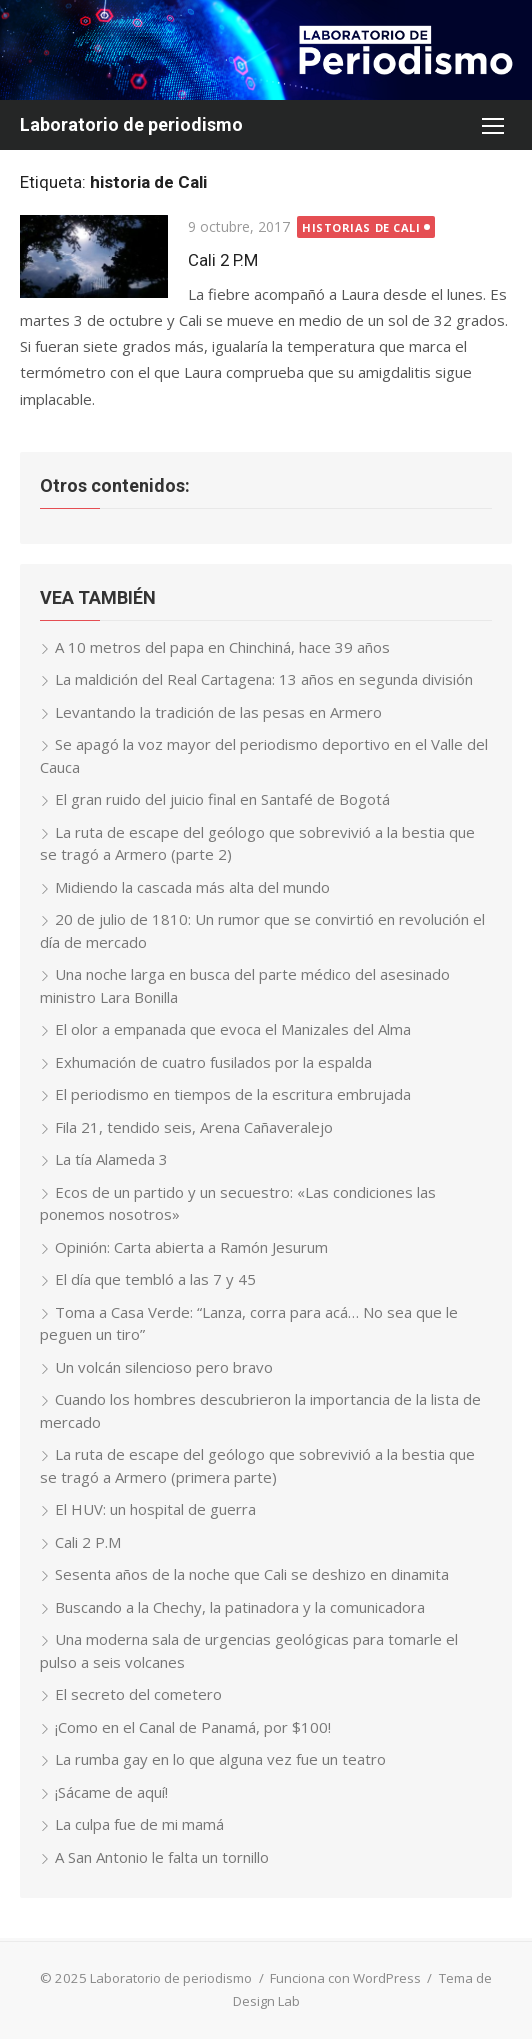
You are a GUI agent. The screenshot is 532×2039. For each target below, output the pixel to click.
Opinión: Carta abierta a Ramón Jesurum (191, 1247)
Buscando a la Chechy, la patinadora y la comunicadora (240, 1607)
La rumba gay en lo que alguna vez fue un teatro (220, 1759)
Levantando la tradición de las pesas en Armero (218, 712)
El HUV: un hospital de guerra (155, 1509)
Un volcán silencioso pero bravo (164, 1367)
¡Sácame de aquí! (111, 1792)
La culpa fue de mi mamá (139, 1824)
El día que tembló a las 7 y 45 (155, 1279)
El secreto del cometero (138, 1694)
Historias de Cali (361, 227)
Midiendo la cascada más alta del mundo (192, 887)
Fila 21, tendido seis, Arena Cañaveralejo (194, 1127)
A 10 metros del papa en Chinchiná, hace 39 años (222, 647)
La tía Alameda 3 (111, 1159)
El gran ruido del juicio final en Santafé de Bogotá (222, 799)
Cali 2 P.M (223, 260)
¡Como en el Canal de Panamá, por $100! (193, 1727)
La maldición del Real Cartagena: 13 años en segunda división (264, 679)
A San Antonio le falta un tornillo (162, 1857)
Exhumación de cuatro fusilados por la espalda (213, 1062)
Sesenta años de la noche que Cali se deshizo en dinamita (252, 1574)
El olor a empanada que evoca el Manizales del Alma (233, 1029)
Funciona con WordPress (345, 1978)
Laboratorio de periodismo (131, 124)
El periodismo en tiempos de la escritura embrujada (233, 1094)
